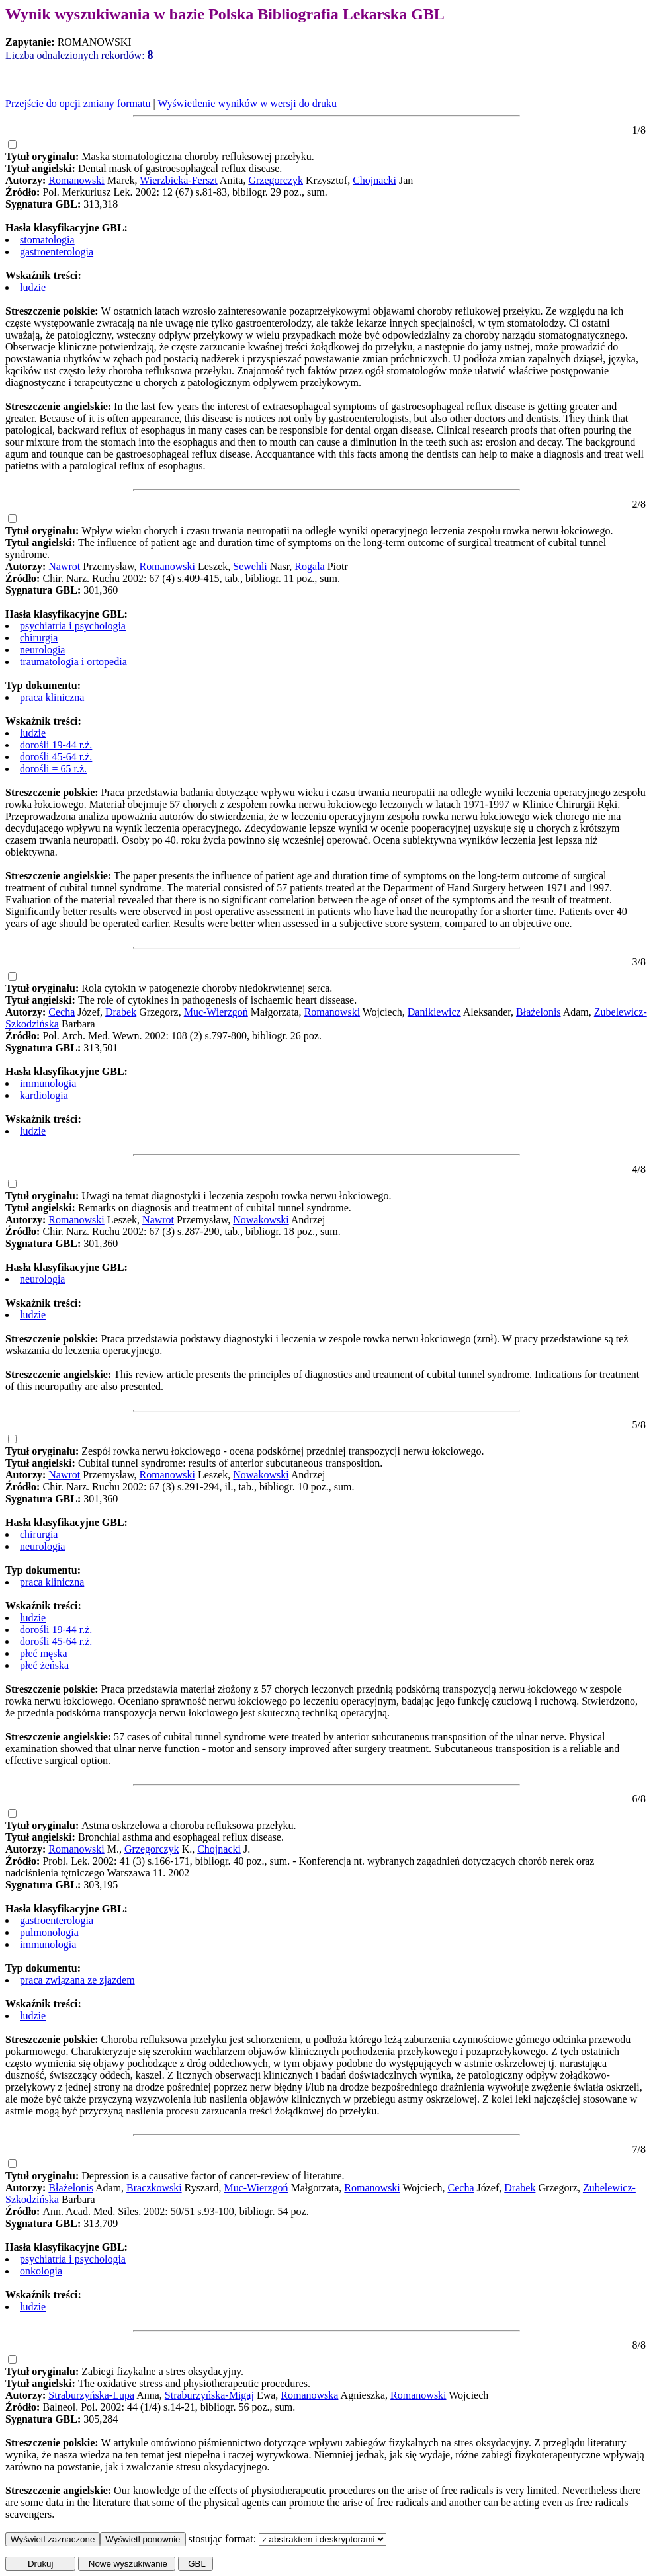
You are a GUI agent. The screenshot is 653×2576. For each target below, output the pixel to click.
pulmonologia (49, 1932)
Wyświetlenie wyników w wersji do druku (247, 103)
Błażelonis (538, 1012)
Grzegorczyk (275, 180)
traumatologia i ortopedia (73, 661)
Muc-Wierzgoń (216, 1012)
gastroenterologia (56, 251)
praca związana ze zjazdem (77, 1980)
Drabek (120, 1012)
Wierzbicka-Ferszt (179, 180)
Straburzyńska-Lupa (91, 2395)
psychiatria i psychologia (73, 625)
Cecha (61, 1012)
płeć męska (43, 1653)
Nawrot (64, 566)
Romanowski (76, 180)
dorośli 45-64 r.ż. (56, 756)
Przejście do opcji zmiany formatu (77, 103)
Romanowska (309, 2395)
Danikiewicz (434, 1012)
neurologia (42, 649)
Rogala (309, 566)
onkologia (41, 2270)
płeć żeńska (44, 1665)
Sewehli (250, 566)
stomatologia (47, 239)
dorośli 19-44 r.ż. (56, 744)
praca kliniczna (52, 697)
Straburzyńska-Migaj (209, 2395)
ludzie (33, 287)
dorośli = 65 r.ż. (53, 768)
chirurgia (39, 637)
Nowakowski (260, 1219)
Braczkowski (154, 2187)
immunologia (48, 1083)
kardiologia (44, 1095)
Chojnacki (374, 180)
